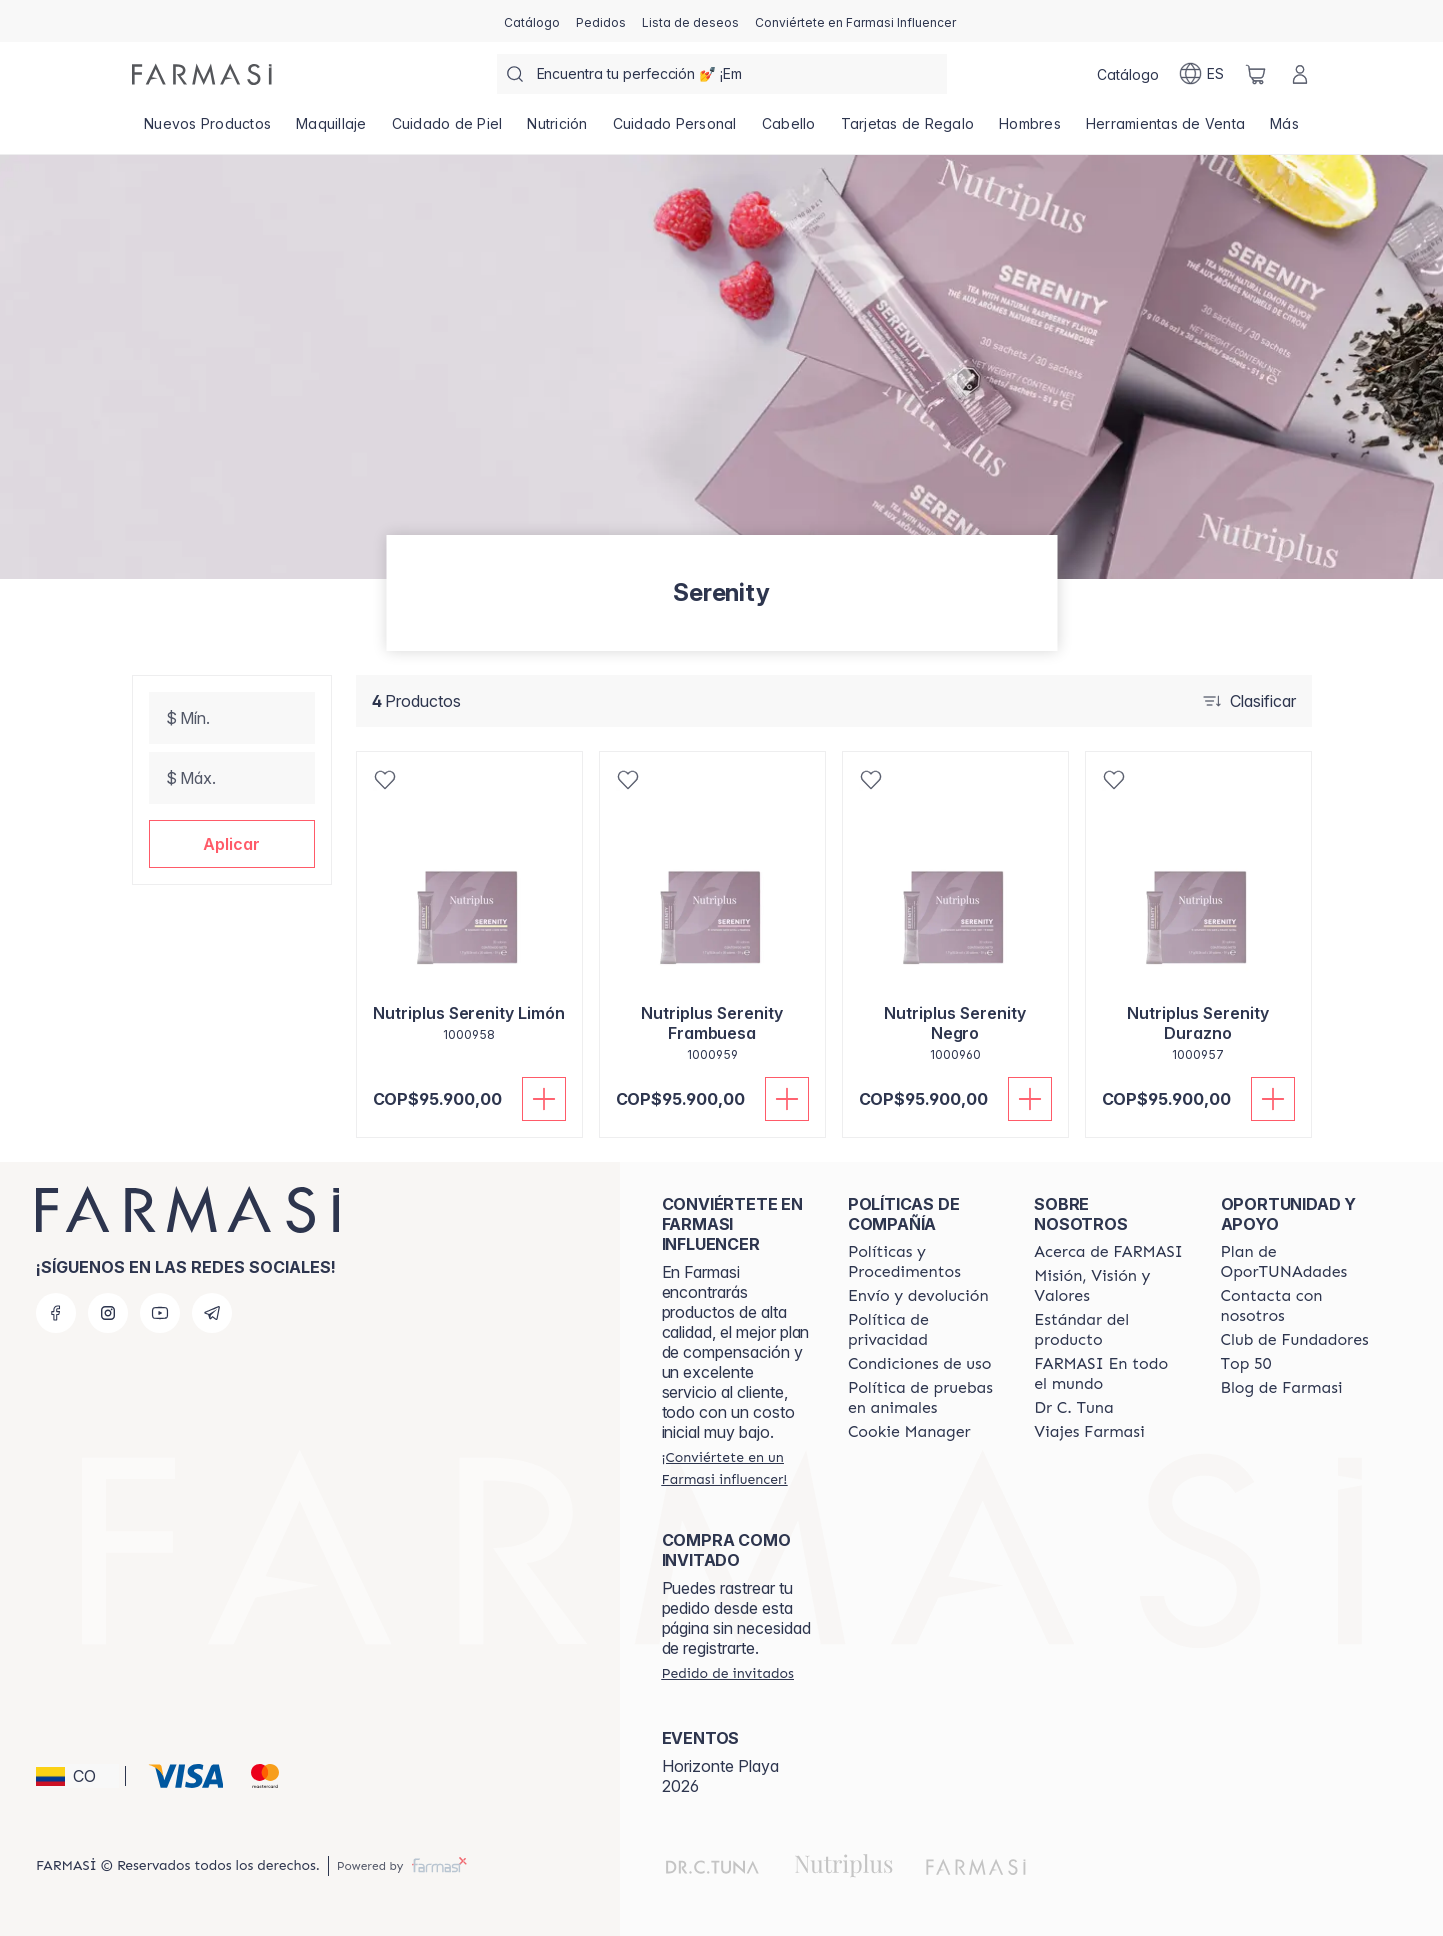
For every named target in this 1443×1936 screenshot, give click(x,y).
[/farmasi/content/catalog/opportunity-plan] (1296, 1262)
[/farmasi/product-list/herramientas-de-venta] (1165, 130)
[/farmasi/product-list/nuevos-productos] (208, 130)
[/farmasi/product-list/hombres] (1030, 130)
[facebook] (56, 1313)
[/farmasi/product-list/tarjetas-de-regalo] (907, 130)
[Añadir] (544, 1099)
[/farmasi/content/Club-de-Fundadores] (1295, 1340)
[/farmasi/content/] (909, 1432)
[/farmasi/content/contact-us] (1296, 1306)
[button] (232, 844)
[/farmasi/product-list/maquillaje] (332, 130)
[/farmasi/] (202, 74)
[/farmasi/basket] (1256, 74)
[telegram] (212, 1313)
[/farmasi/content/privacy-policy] (923, 1330)
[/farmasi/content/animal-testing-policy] (923, 1398)
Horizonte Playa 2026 (720, 1776)
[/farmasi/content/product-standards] (1109, 1330)
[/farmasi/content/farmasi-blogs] (1282, 1388)
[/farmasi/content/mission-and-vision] (1109, 1286)
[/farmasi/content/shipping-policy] (918, 1296)
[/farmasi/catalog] (532, 21)
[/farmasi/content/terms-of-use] (920, 1364)
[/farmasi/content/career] (1089, 1432)
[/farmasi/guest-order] (728, 1673)
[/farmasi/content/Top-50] (1246, 1364)
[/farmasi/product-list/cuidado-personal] (674, 130)
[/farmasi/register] (601, 21)
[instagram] (108, 1313)
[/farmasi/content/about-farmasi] (1108, 1252)
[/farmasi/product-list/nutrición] (557, 130)
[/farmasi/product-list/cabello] (788, 130)
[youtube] (160, 1313)
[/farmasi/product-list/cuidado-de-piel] (447, 130)
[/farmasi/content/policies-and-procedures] (923, 1262)
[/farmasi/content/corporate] (1109, 1374)
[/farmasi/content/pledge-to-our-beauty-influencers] (1073, 1408)
